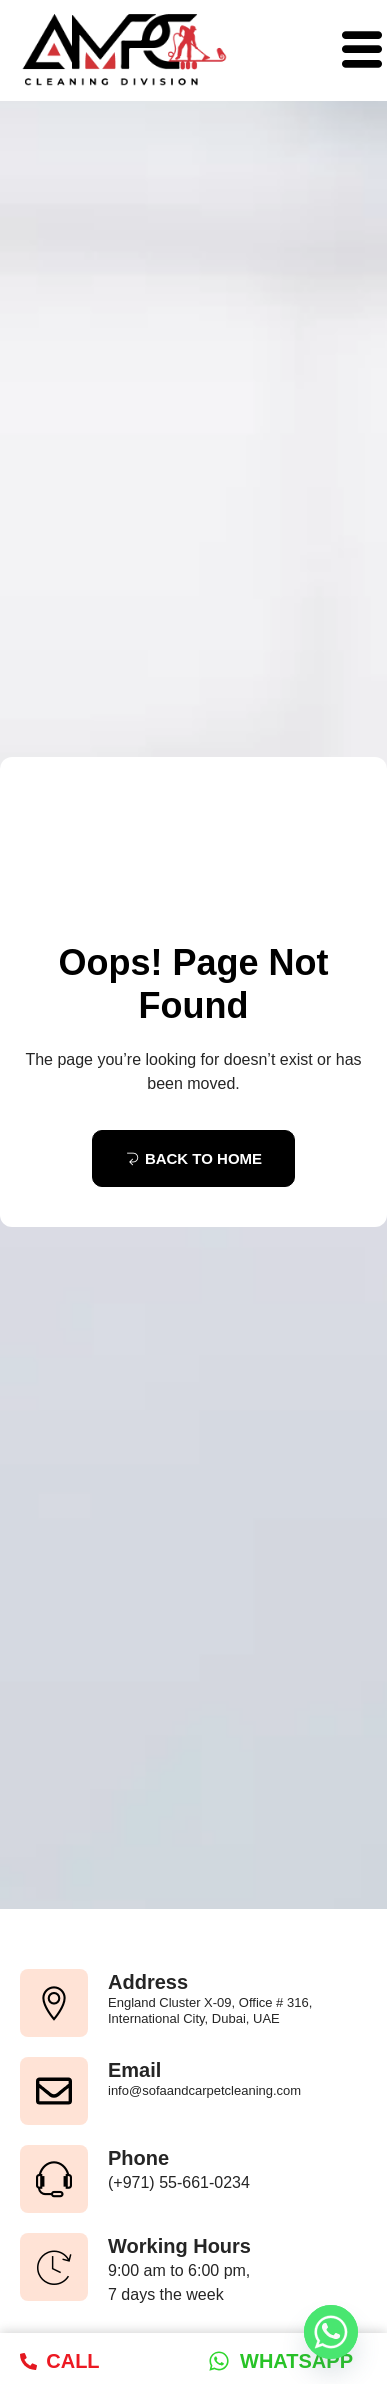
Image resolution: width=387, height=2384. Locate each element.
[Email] (54, 2091)
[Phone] (54, 2179)
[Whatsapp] (331, 2332)
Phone (138, 2158)
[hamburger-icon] (354, 51)
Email (134, 2070)
